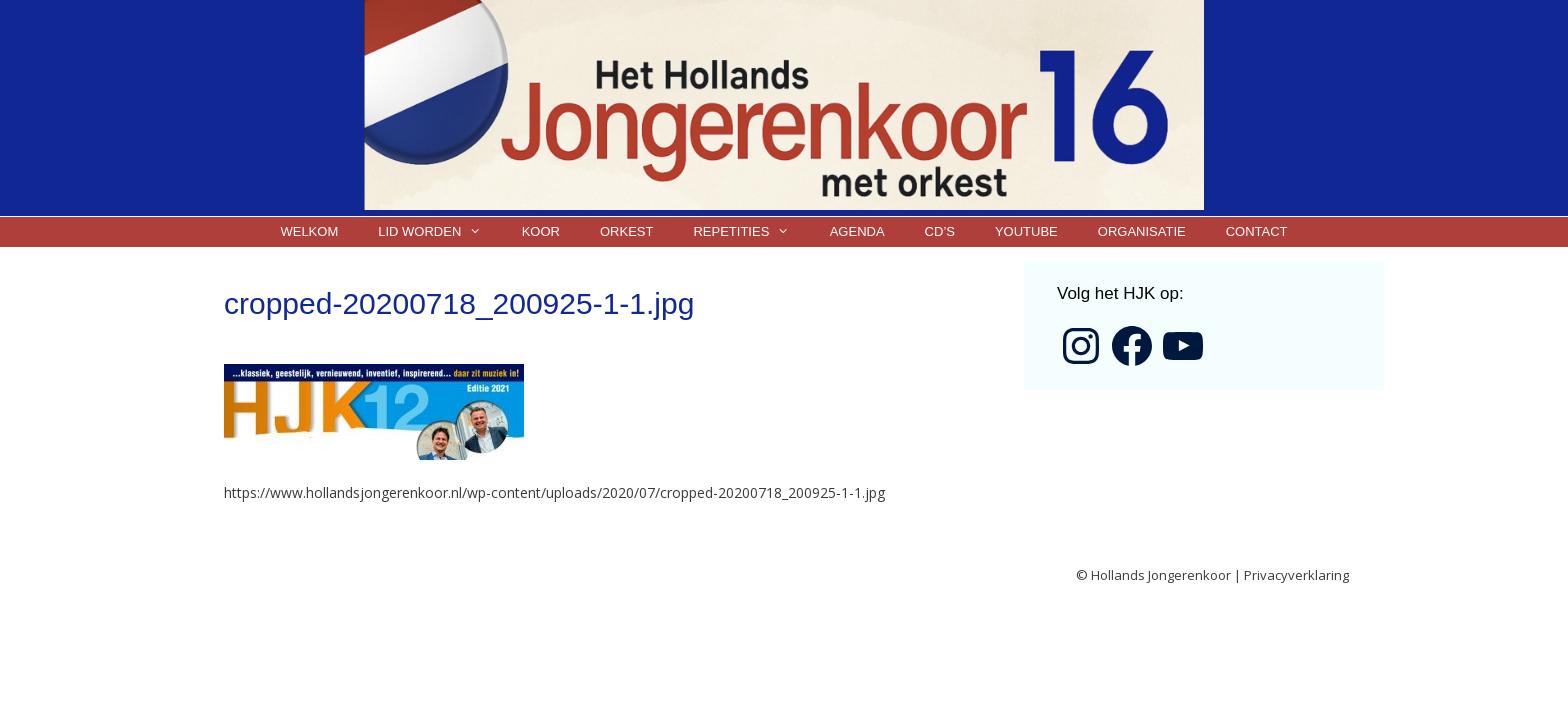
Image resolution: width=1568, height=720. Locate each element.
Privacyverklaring (1296, 575)
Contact (1257, 231)
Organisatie (1142, 231)
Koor (541, 231)
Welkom (309, 231)
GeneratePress (627, 576)
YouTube (1026, 231)
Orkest (626, 231)
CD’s (940, 231)
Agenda (857, 231)
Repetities (751, 232)
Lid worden (439, 232)
